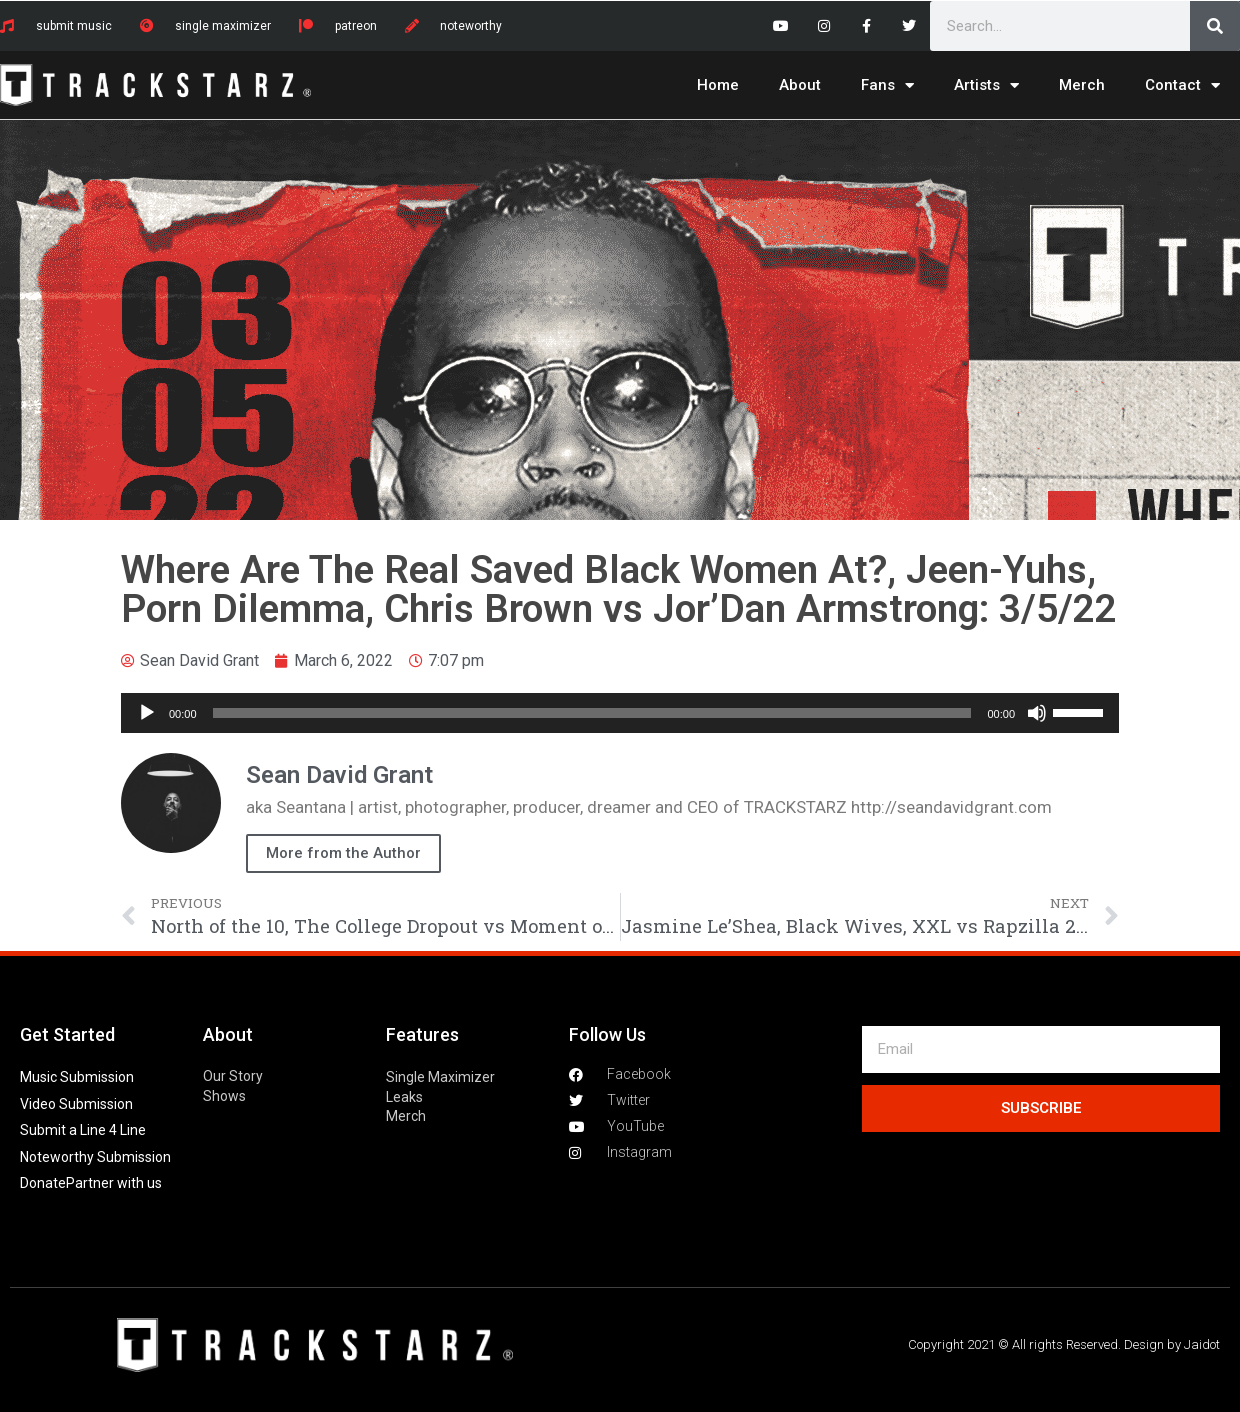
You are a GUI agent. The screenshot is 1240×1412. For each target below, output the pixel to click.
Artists (986, 85)
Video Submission (76, 1104)
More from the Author (343, 853)
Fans (887, 85)
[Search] (1215, 26)
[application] (620, 713)
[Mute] (1037, 713)
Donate (43, 1183)
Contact (1182, 85)
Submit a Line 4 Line (83, 1130)
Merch (1082, 85)
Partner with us (114, 1183)
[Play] (147, 713)
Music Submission (77, 1077)
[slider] (592, 713)
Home (718, 85)
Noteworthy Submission (95, 1157)
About (800, 85)
